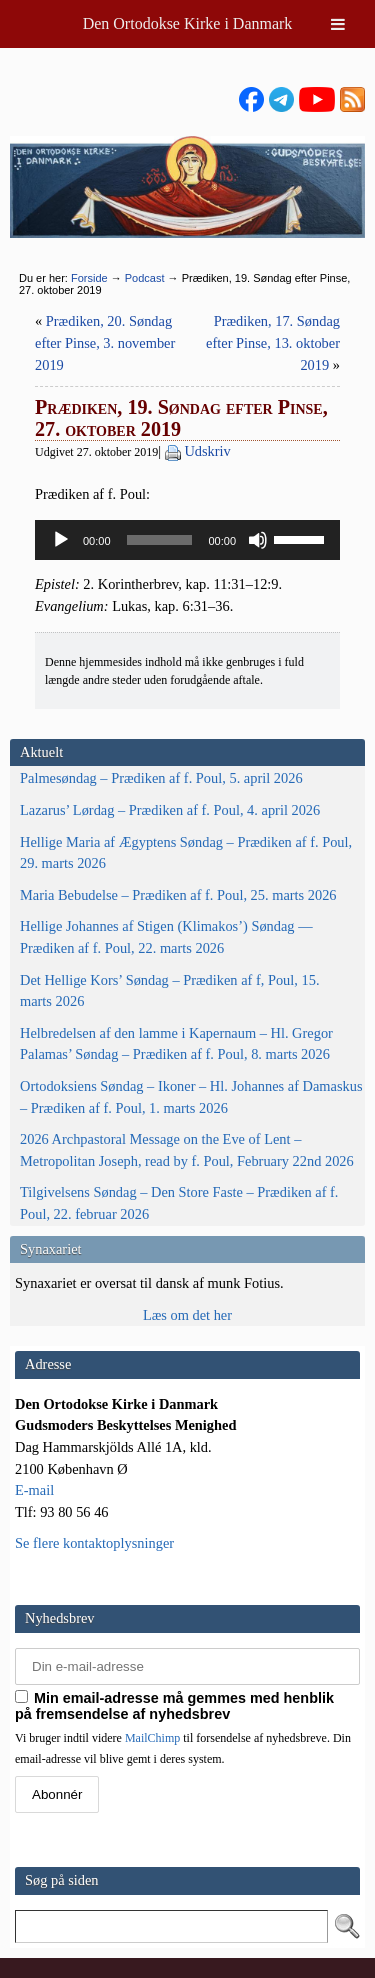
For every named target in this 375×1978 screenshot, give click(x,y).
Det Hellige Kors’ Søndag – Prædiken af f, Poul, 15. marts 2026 (170, 991)
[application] (187, 540)
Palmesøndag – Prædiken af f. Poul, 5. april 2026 (161, 778)
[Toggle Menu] (338, 24)
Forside (89, 278)
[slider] (160, 540)
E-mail (34, 1490)
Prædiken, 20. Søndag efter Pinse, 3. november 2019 (105, 342)
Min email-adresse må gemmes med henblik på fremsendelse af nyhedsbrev (174, 1706)
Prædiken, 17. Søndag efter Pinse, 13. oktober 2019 (273, 342)
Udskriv (207, 451)
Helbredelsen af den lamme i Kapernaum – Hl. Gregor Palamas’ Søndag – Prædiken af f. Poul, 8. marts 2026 (176, 1044)
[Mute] (258, 540)
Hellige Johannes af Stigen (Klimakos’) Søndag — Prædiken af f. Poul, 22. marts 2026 (166, 937)
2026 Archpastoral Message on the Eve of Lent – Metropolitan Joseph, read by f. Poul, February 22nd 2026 (187, 1150)
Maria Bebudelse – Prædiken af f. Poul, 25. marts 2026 (178, 895)
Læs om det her (187, 1315)
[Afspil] (61, 540)
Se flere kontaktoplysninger (94, 1543)
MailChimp (152, 1738)
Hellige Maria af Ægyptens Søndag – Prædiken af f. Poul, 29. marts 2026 (186, 853)
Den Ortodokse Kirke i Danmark (188, 23)
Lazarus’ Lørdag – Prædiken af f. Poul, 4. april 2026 (170, 810)
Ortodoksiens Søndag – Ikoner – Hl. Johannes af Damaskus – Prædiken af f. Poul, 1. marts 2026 (191, 1097)
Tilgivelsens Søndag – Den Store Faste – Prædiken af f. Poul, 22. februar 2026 (179, 1203)
